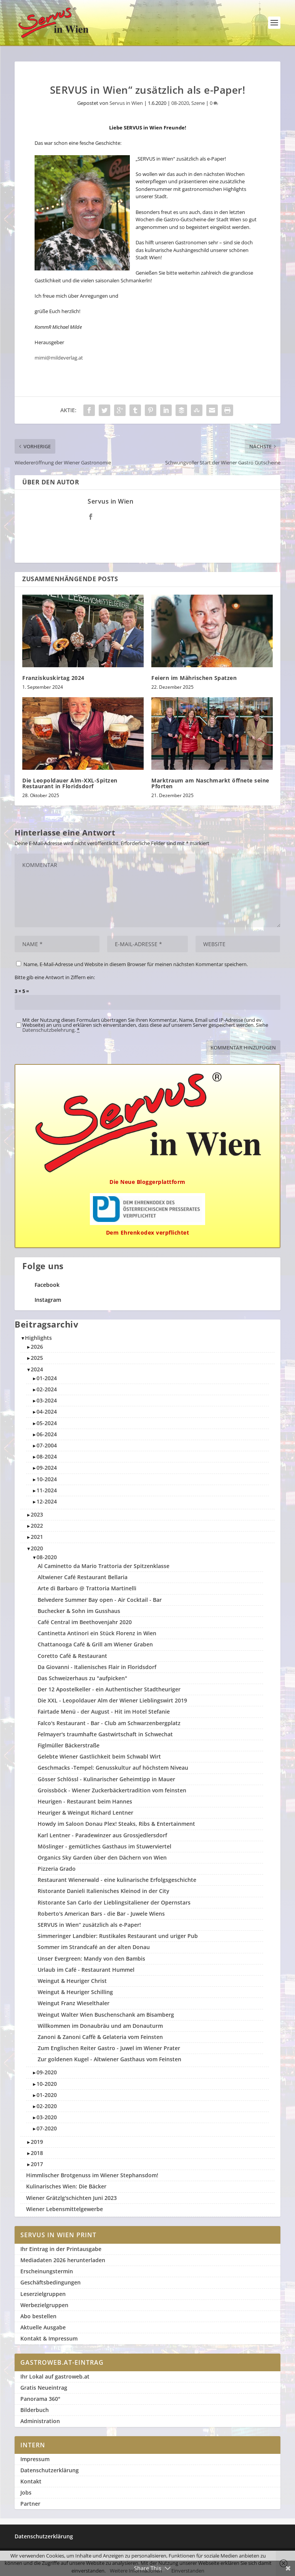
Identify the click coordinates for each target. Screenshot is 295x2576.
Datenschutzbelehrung (48, 1029)
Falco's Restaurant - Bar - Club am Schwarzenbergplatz (109, 1723)
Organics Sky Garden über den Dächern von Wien (102, 1857)
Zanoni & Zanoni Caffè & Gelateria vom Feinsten (100, 2037)
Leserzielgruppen (43, 2294)
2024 (37, 1369)
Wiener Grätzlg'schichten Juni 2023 (71, 2197)
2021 (37, 1536)
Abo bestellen (38, 2316)
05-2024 (46, 1423)
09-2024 (46, 1467)
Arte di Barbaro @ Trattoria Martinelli (87, 1588)
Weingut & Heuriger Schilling (75, 1992)
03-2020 (46, 2117)
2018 (37, 2153)
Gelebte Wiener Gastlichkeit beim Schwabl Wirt (99, 1756)
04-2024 (46, 1411)
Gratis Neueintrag (43, 2387)
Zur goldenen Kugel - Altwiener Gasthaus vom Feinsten (109, 2059)
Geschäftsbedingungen (50, 2282)
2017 (37, 2164)
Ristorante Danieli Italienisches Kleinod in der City (103, 1891)
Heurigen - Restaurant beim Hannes (85, 1801)
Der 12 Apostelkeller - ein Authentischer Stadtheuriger (109, 1689)
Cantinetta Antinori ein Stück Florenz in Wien (97, 1633)
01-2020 (46, 2095)
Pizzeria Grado (57, 1868)
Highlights (38, 1337)
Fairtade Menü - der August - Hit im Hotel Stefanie (104, 1711)
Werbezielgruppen (44, 2305)
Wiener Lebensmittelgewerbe (64, 2209)
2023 (37, 1514)
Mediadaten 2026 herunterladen (62, 2260)
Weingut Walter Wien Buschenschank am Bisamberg (106, 2014)
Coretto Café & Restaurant (72, 1655)
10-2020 (46, 2083)
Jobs (25, 2492)
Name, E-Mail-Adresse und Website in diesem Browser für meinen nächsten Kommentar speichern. (135, 964)
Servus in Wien (126, 102)
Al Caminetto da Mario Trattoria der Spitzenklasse (103, 1566)
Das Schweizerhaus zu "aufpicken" (82, 1678)
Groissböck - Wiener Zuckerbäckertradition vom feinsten (112, 1790)
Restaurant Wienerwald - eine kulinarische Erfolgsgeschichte (117, 1879)
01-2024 (46, 1378)
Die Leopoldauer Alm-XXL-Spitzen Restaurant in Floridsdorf (70, 783)
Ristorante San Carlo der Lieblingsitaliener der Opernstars (114, 1902)
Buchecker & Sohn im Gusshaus (79, 1611)
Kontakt (30, 2481)
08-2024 (46, 1456)
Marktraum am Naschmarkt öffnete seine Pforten (210, 783)
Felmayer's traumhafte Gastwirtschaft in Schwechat (105, 1734)
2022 (37, 1525)
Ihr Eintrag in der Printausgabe (60, 2249)
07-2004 (46, 1445)
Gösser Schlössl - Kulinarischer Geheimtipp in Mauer (106, 1779)
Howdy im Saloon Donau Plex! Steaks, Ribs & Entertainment (116, 1823)
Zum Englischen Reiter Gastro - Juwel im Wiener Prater (109, 2048)
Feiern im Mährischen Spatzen (194, 677)
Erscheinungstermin (46, 2271)
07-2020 (46, 2128)
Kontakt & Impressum (49, 2338)
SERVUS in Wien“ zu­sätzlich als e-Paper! (89, 1924)
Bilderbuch (34, 2410)
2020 (37, 1548)
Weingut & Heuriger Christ (72, 1980)
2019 (37, 2141)
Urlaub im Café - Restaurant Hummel (86, 1969)
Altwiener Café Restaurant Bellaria (83, 1577)
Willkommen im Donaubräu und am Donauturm (100, 2025)
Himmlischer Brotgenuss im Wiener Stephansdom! (92, 2175)
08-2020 (180, 102)
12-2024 (46, 1501)
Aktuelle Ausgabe (43, 2327)
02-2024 (46, 1389)
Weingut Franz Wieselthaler (73, 2003)
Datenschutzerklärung (49, 2470)
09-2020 (46, 2072)
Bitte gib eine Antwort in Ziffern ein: (55, 977)
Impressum (35, 2459)
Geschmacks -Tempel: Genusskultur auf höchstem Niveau (113, 1767)
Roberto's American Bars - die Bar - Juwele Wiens (101, 1913)
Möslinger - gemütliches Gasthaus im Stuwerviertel (104, 1846)
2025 (37, 1357)
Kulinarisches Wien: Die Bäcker (66, 2186)
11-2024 (46, 1490)
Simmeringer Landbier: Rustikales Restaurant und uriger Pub (118, 1935)
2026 (37, 1346)
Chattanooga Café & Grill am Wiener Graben (95, 1644)
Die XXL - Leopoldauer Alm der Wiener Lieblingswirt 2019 (112, 1700)
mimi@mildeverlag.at (59, 357)
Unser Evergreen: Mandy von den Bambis (91, 1958)
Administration (40, 2421)
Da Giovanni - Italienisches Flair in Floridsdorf (97, 1667)
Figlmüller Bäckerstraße (68, 1745)
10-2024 (46, 1479)
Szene (198, 102)
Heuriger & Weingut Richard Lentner (85, 1812)
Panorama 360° (40, 2398)
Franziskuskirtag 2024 (53, 677)
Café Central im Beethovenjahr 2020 (85, 1622)
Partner (30, 2503)
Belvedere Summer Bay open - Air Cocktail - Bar (100, 1599)
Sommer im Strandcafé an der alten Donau (94, 1947)
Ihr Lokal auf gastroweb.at (54, 2376)
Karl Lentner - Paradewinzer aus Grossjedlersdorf (102, 1835)
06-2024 (46, 1434)
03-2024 (46, 1400)
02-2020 (46, 2106)
